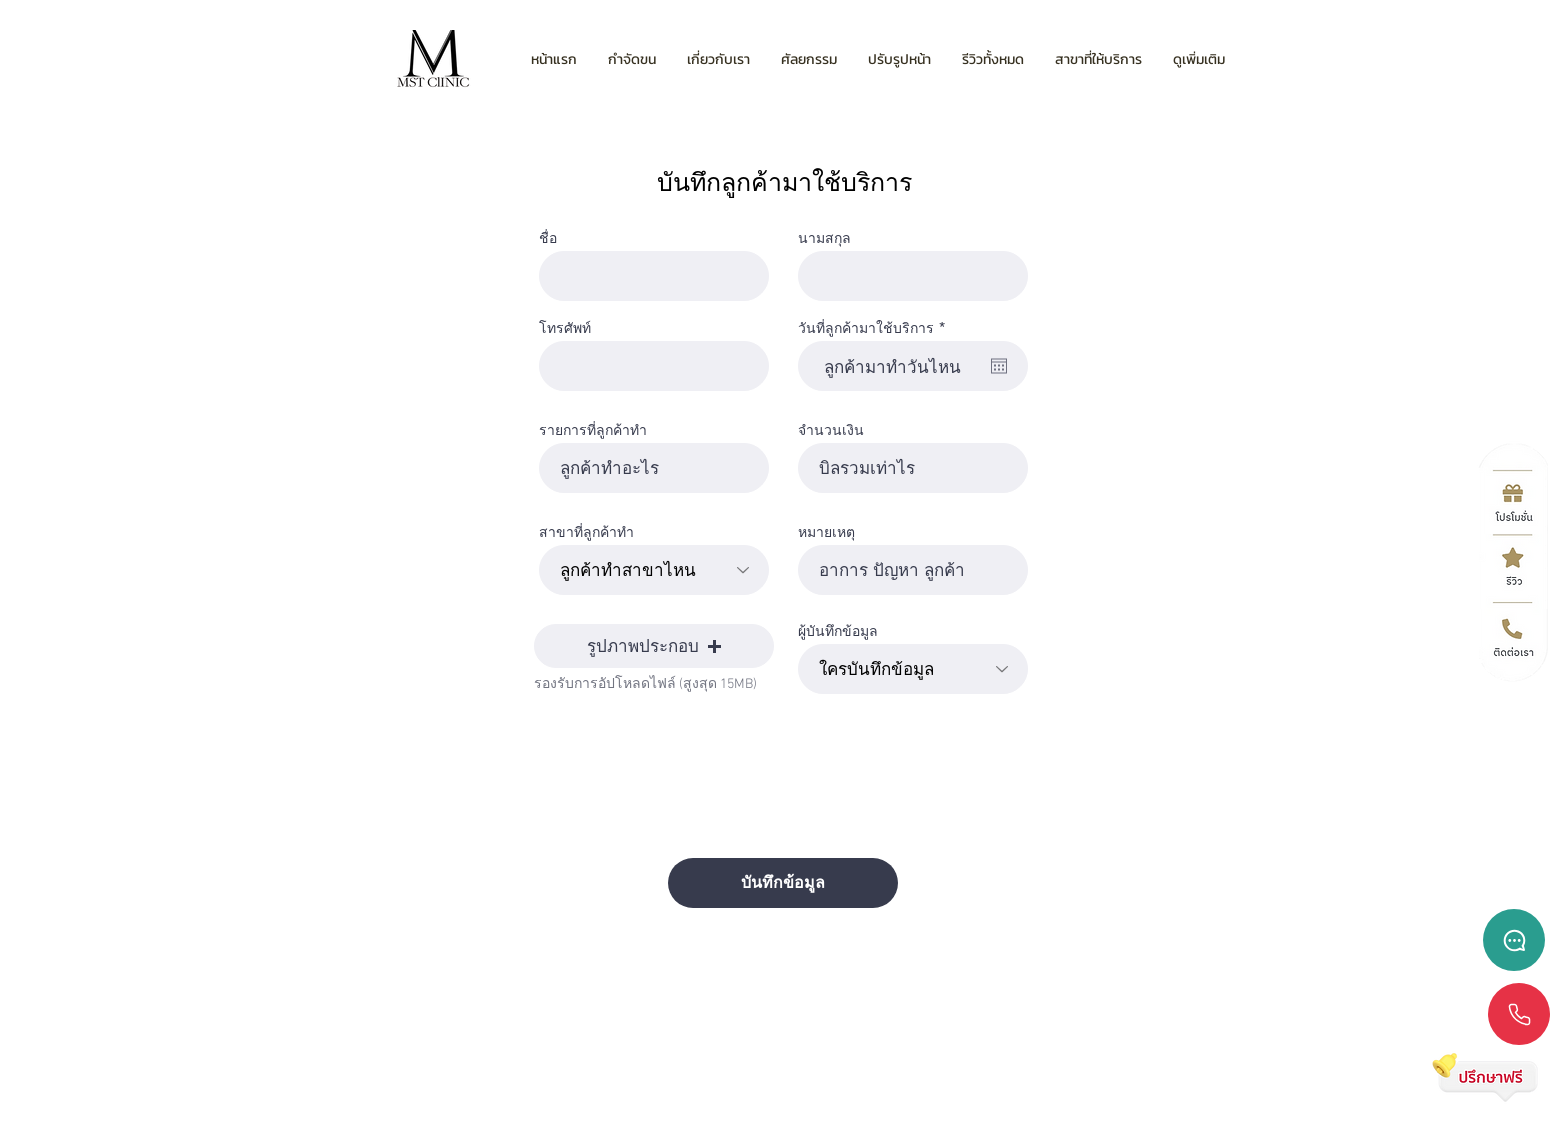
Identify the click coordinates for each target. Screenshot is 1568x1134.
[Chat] (1514, 940)
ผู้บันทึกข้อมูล (838, 631)
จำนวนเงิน (831, 430)
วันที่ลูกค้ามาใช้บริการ (875, 328)
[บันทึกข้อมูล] (783, 883)
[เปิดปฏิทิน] (999, 366)
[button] (654, 646)
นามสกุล (824, 238)
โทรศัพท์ (565, 328)
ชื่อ (548, 238)
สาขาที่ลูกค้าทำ (586, 532)
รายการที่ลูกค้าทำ (593, 430)
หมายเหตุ (826, 532)
